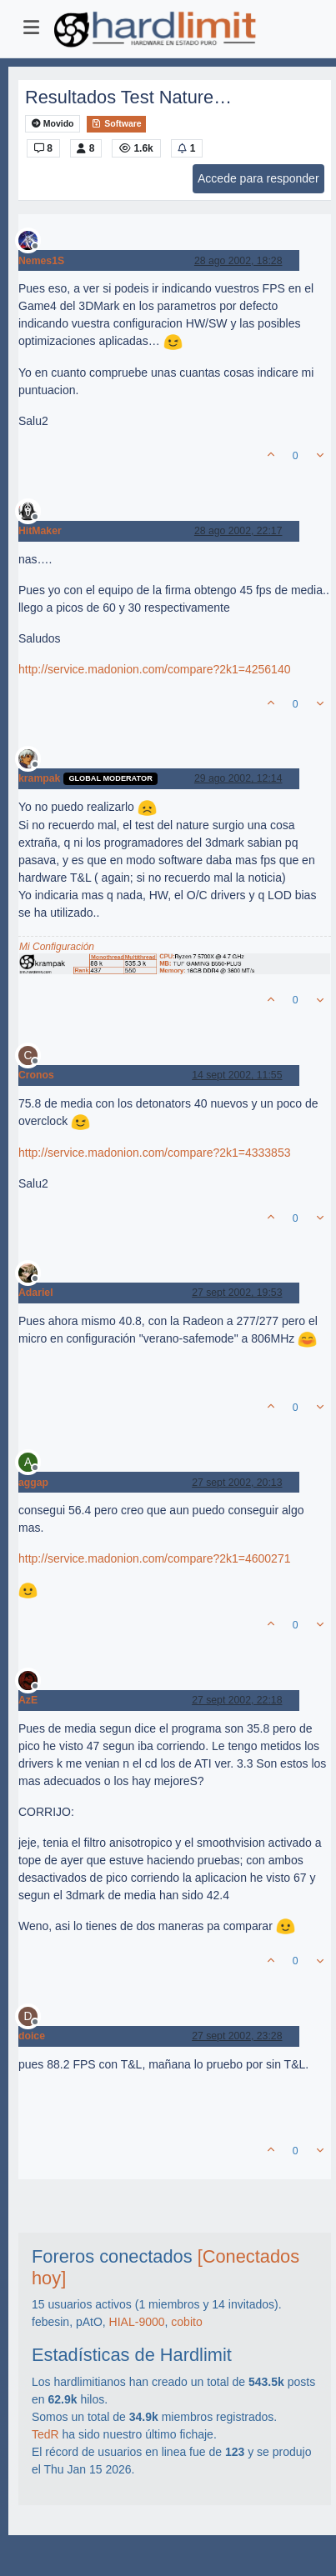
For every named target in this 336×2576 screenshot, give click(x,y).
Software (116, 123)
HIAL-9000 (137, 2321)
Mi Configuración (56, 947)
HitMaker (40, 531)
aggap (33, 1482)
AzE (28, 1700)
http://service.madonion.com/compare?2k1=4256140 (154, 669)
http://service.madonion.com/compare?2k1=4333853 (154, 1152)
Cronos (36, 1075)
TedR (45, 2434)
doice (31, 2036)
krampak (39, 778)
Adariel (35, 1292)
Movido (53, 123)
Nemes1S (41, 261)
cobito (186, 2321)
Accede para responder (258, 178)
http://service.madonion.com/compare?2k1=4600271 (154, 1558)
